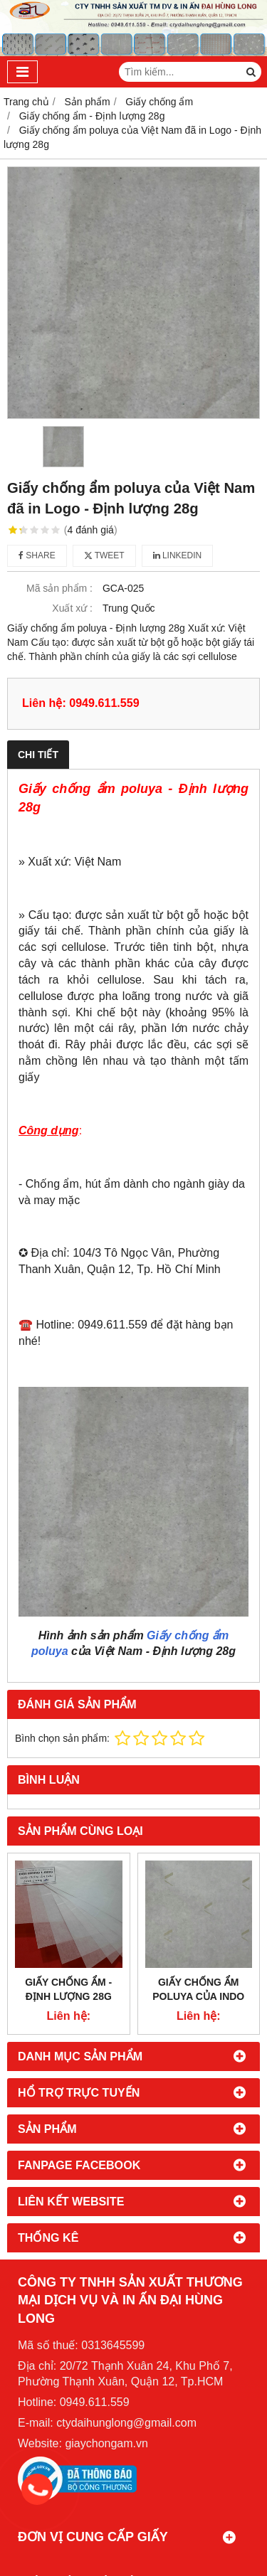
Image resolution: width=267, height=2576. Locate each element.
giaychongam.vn (106, 2443)
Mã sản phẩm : (59, 588)
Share (37, 555)
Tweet (104, 555)
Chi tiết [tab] (38, 754)
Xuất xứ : (72, 608)
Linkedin (177, 555)
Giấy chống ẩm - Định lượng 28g (68, 1989)
